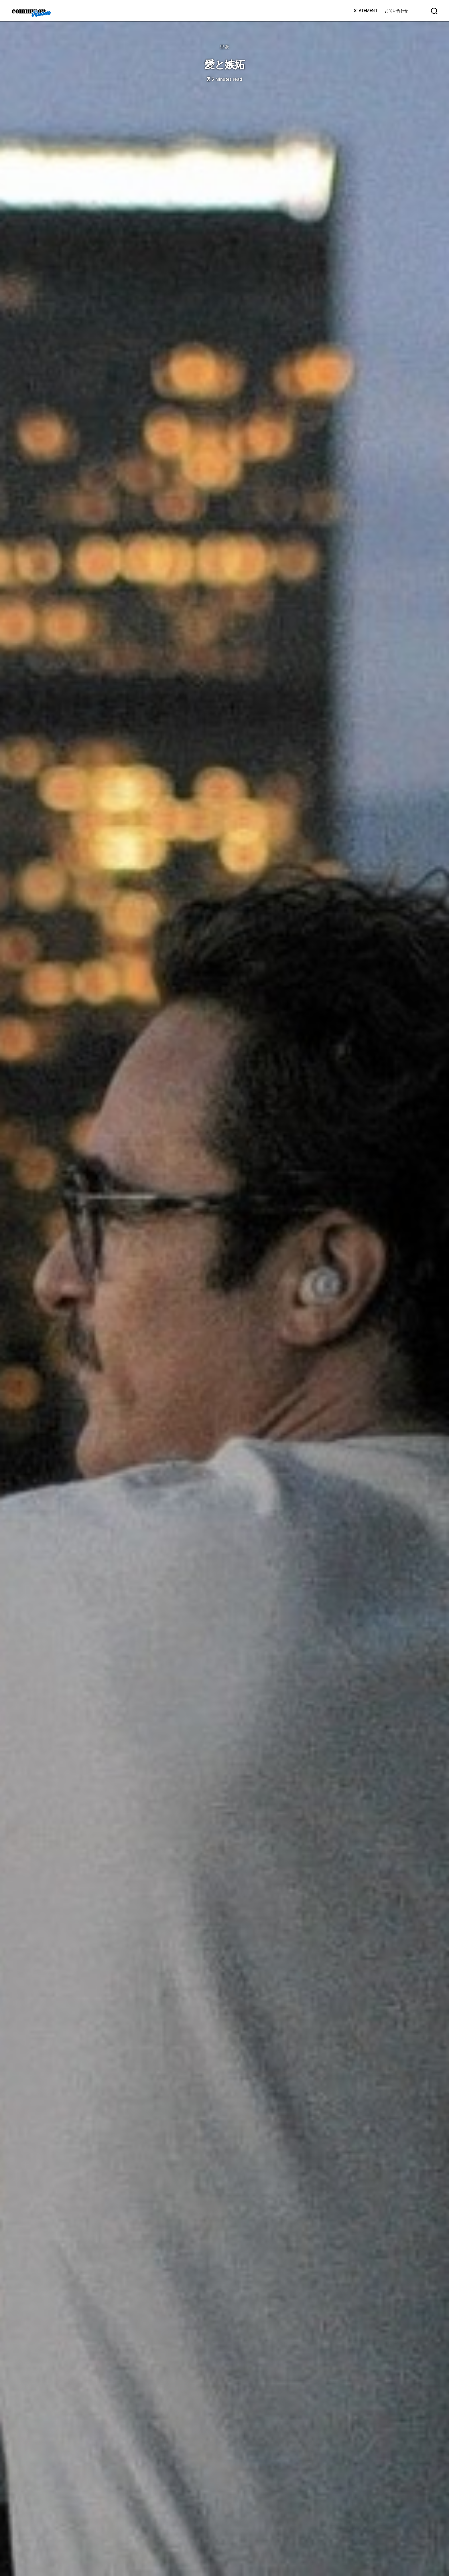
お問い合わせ (396, 10)
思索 (224, 47)
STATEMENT (365, 10)
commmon (28, 10)
